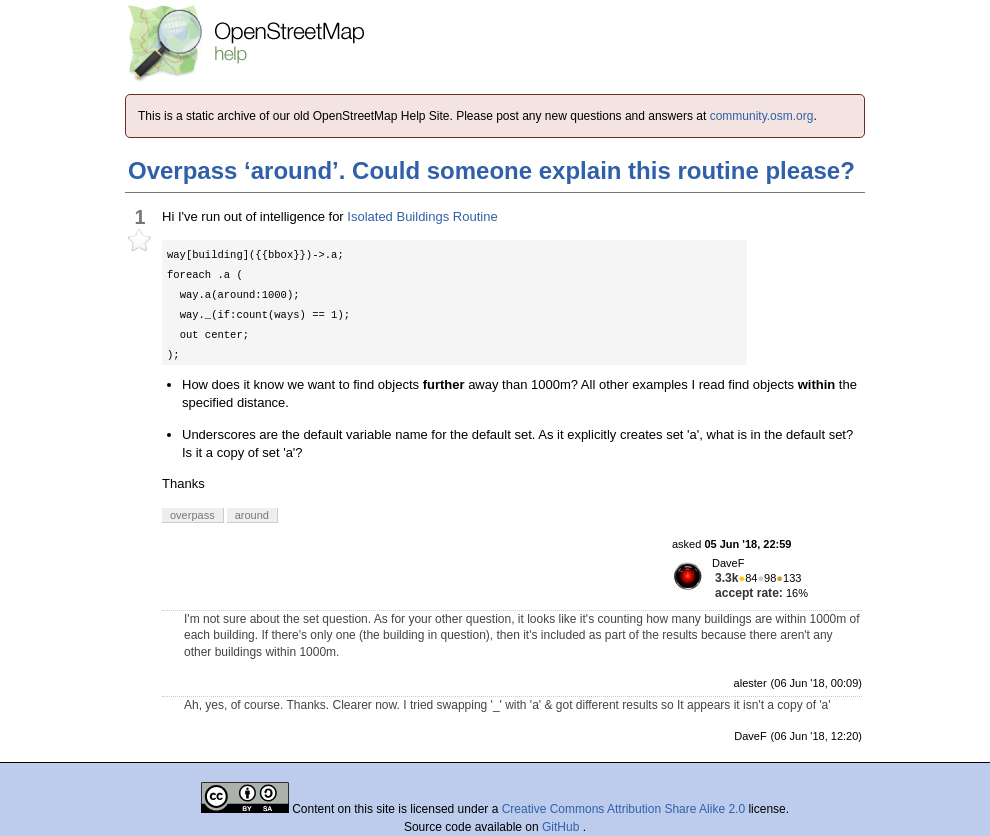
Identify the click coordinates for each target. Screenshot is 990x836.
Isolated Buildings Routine (422, 216)
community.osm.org (762, 116)
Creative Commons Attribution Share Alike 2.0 (623, 809)
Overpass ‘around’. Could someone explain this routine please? (491, 170)
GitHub (562, 827)
